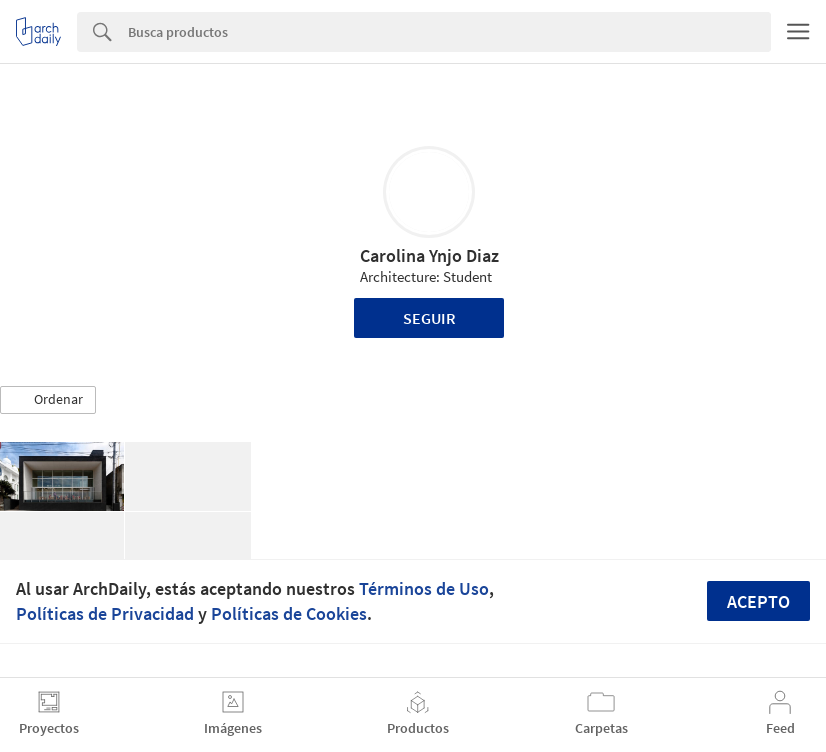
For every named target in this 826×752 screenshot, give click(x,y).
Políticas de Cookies (289, 613)
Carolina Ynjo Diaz (429, 255)
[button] (48, 400)
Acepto (758, 601)
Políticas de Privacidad (105, 613)
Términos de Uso (424, 588)
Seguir (429, 318)
